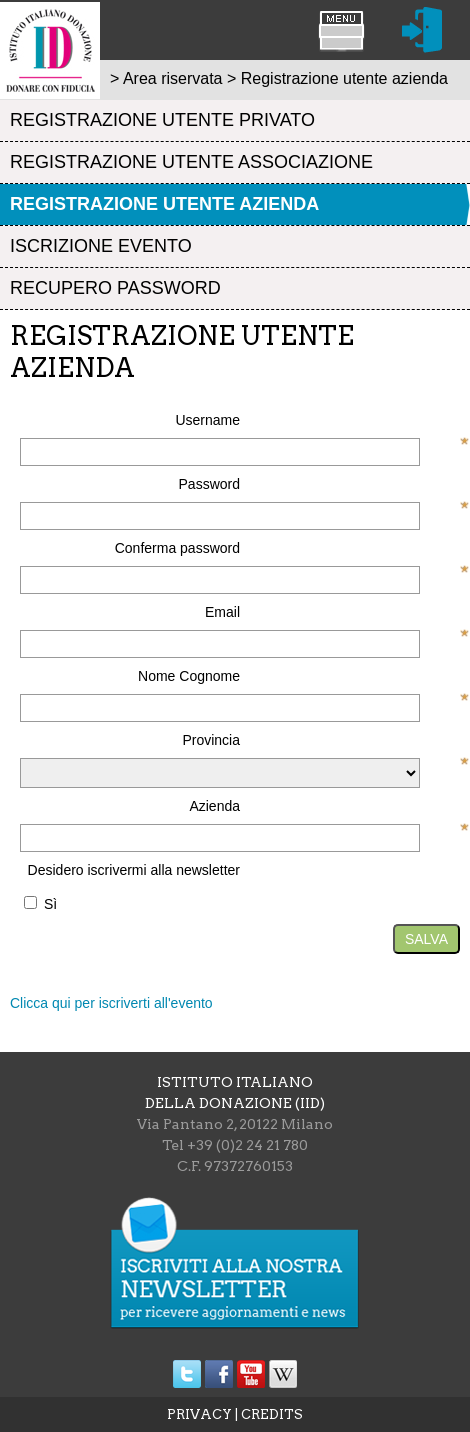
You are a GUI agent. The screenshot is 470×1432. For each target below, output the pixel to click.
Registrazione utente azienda (164, 204)
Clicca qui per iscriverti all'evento (111, 1003)
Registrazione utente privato (162, 120)
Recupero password (115, 288)
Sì (50, 904)
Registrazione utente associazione (191, 162)
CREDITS (272, 1414)
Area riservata (173, 78)
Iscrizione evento (101, 246)
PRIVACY (199, 1414)
